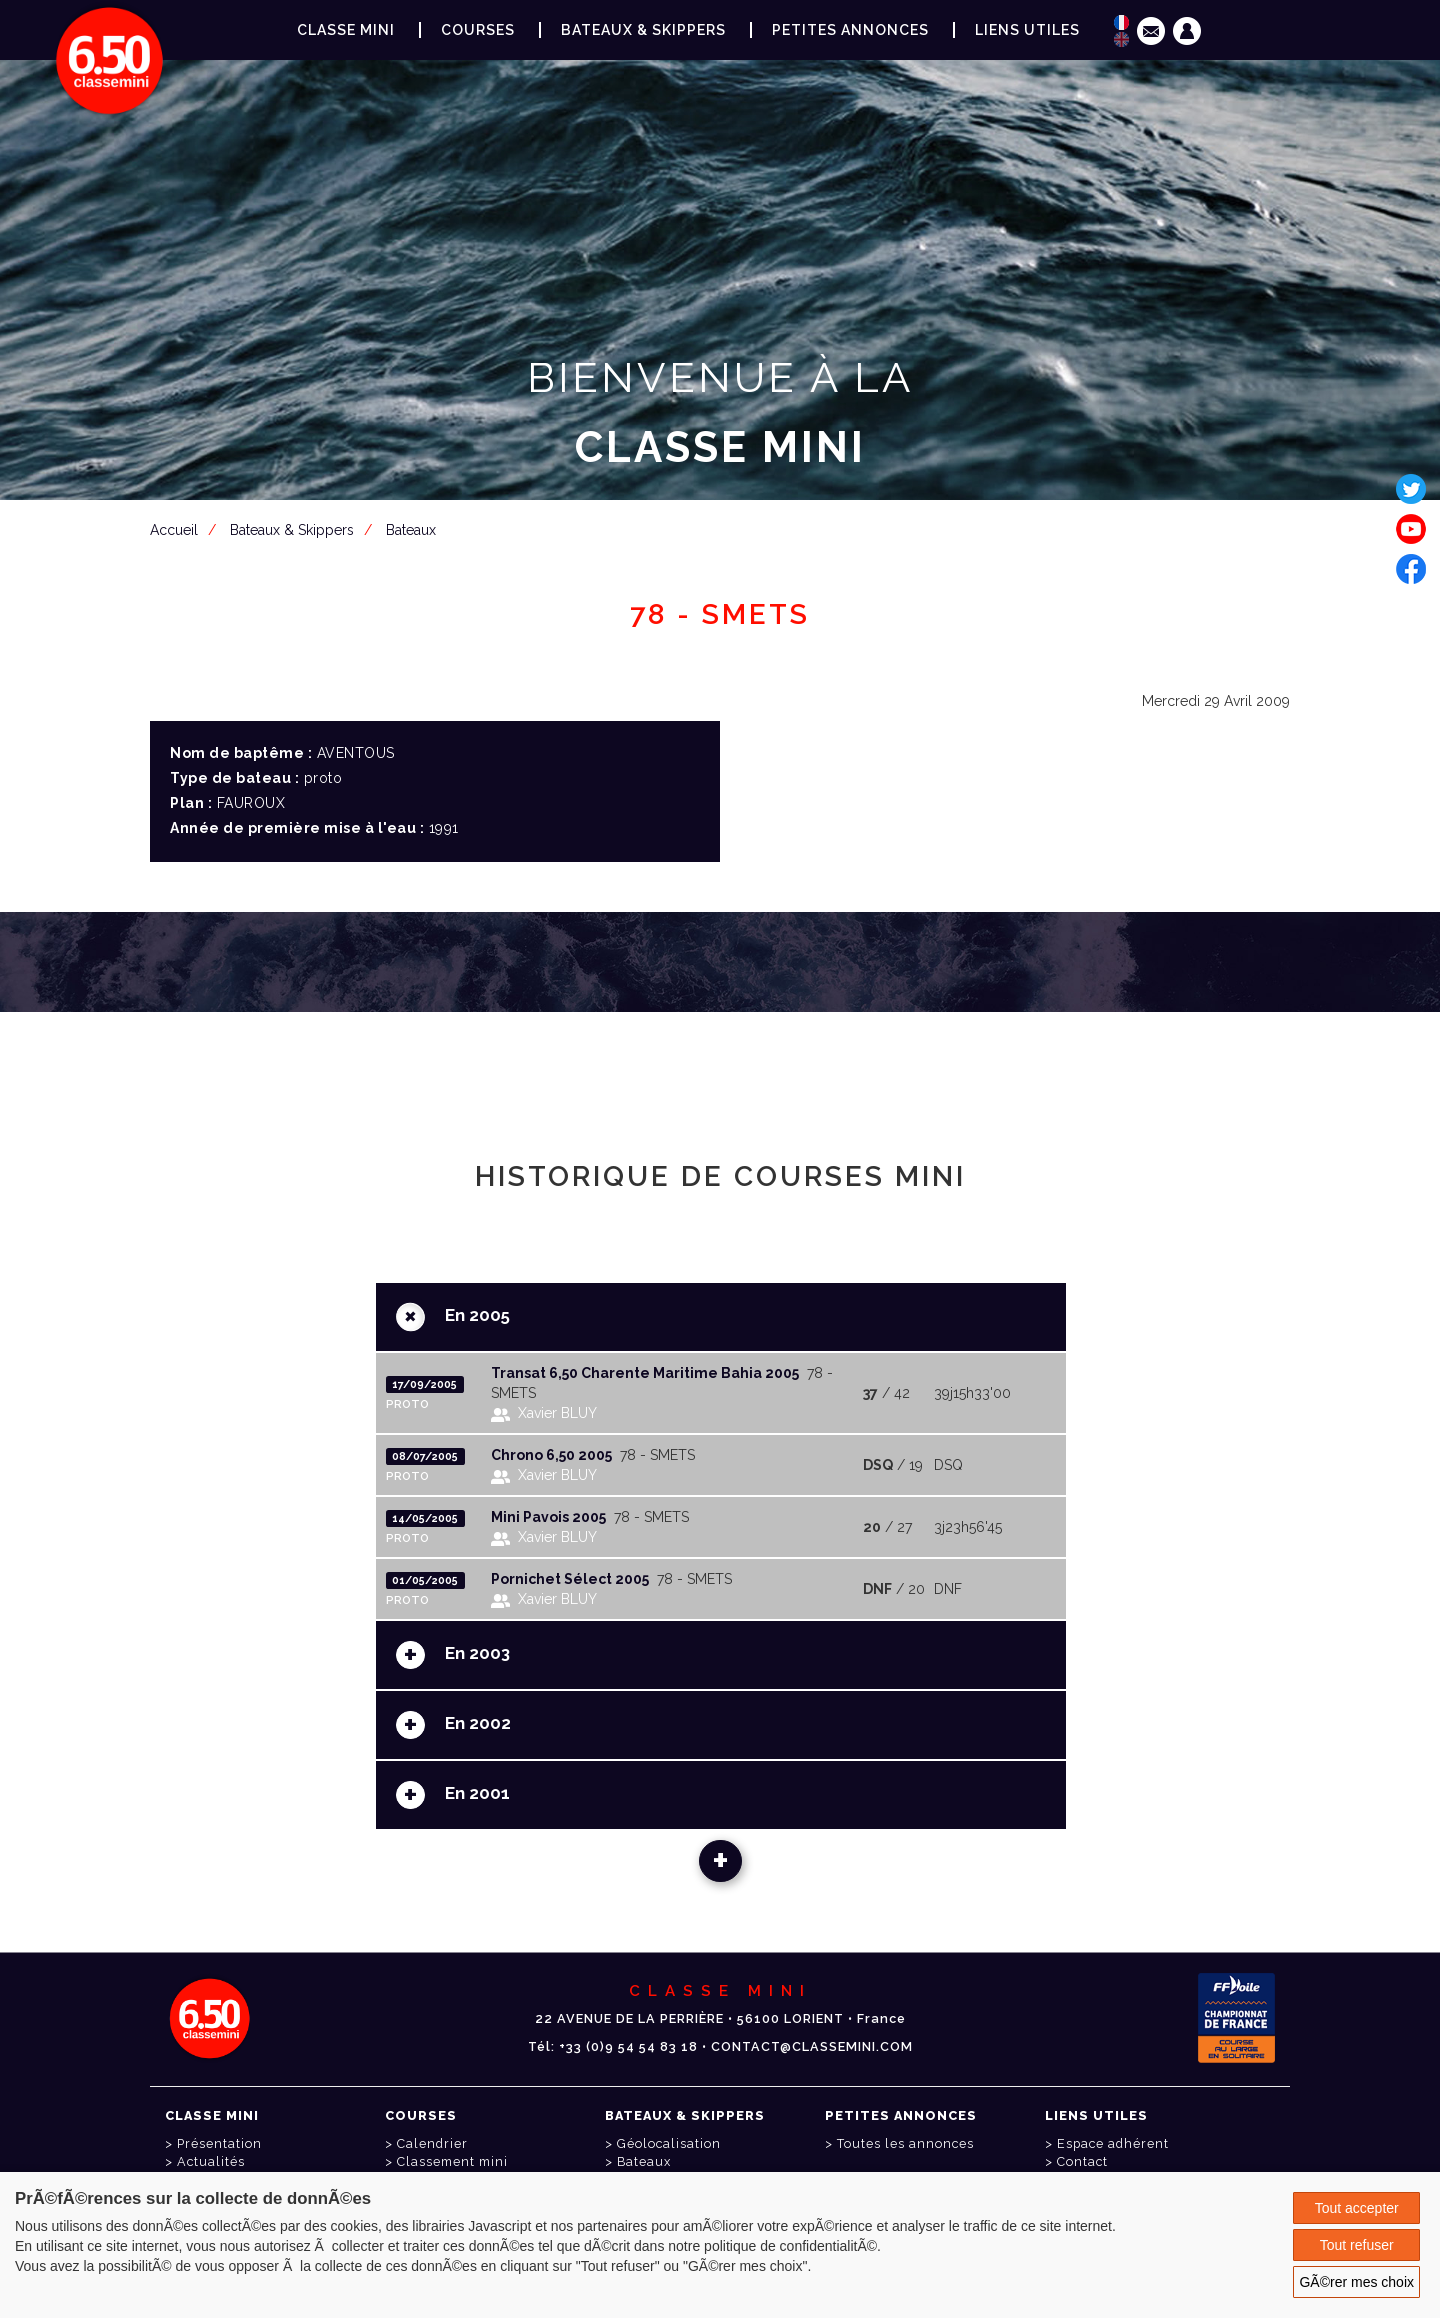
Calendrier (432, 2143)
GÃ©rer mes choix (1356, 2282)
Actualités (211, 2161)
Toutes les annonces (905, 2143)
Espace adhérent (724, 545)
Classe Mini (346, 30)
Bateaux (644, 2161)
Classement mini (452, 2161)
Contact (1082, 2161)
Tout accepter (1357, 2208)
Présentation (219, 2143)
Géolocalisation (669, 2143)
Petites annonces (850, 30)
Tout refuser (1357, 2245)
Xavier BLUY (557, 1413)
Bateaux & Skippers (643, 30)
